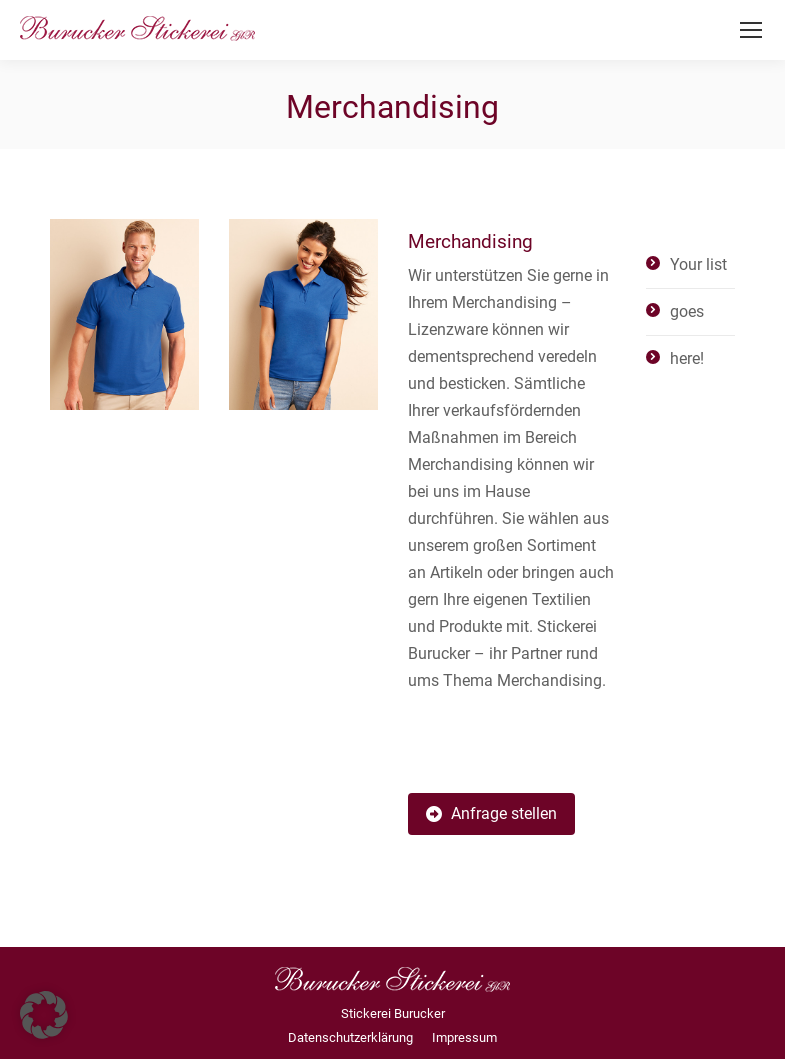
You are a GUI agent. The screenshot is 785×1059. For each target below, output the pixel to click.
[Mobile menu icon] (751, 30)
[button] (44, 1015)
